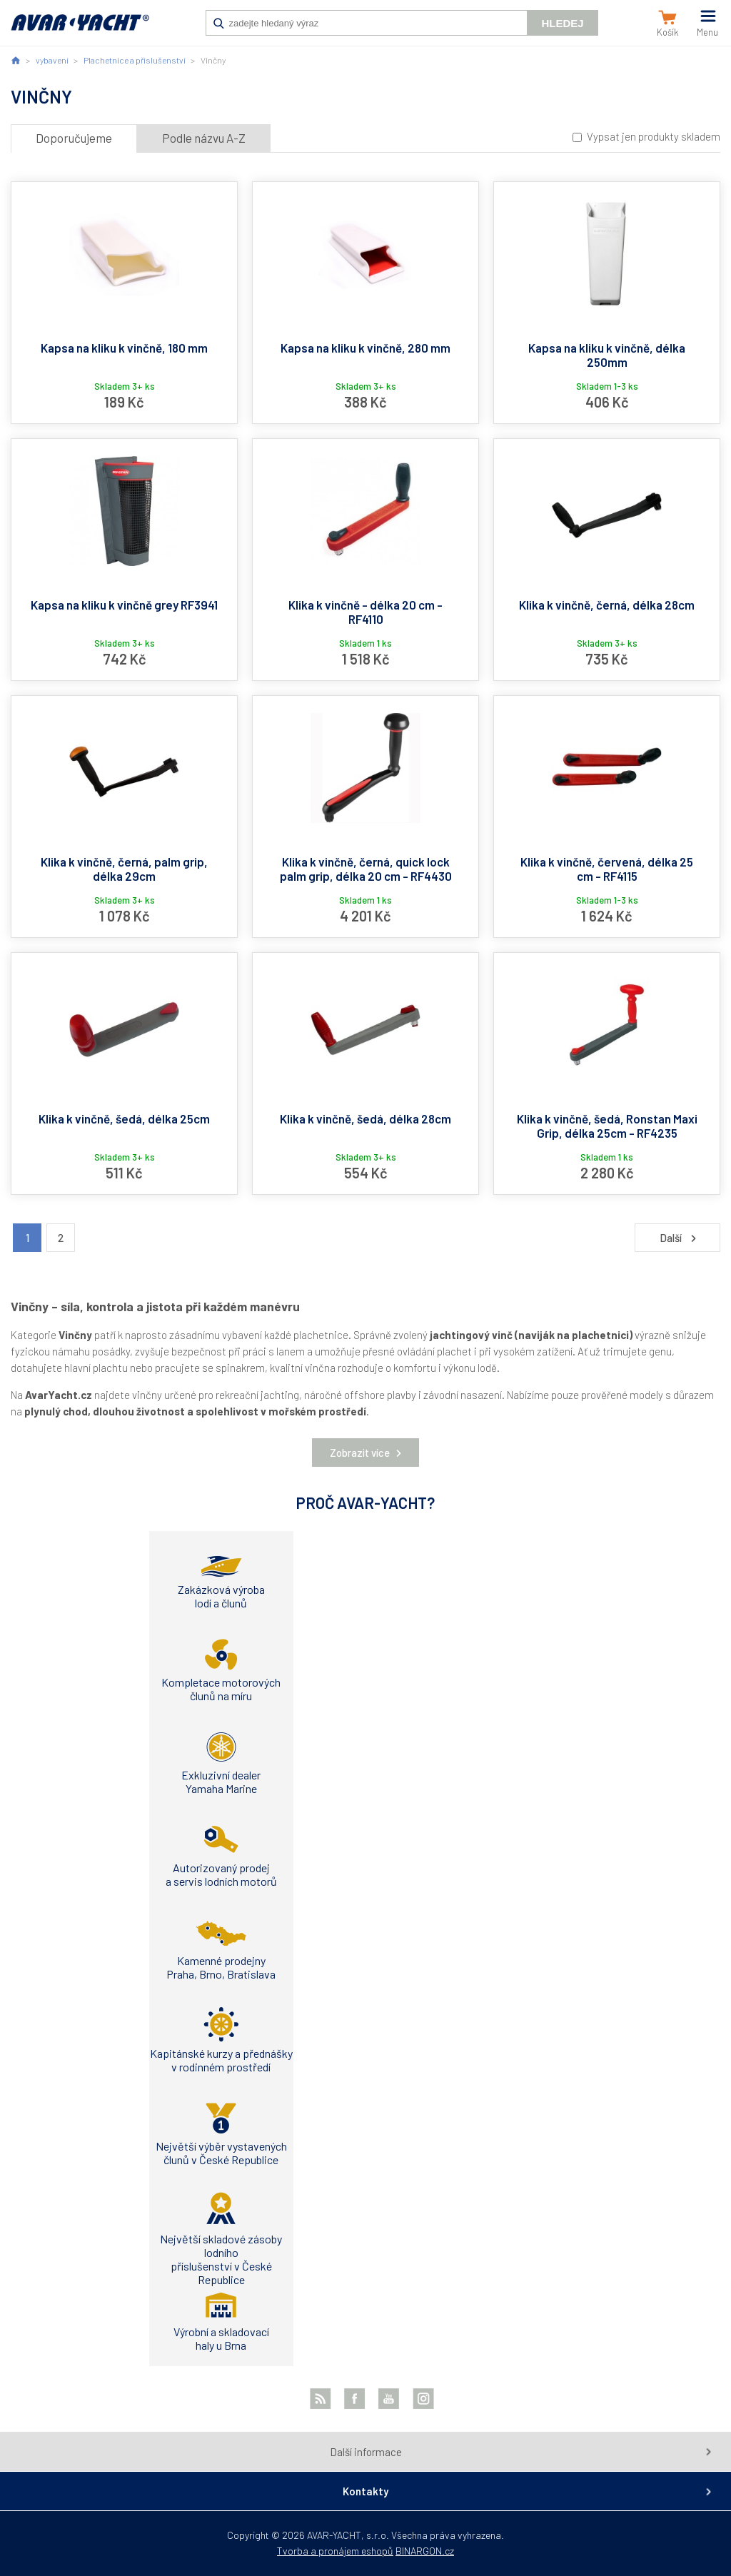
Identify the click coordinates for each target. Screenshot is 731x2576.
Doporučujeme (74, 138)
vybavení (52, 60)
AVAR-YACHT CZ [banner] (80, 30)
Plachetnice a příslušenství (135, 60)
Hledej (562, 23)
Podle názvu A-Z (204, 138)
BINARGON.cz (424, 2551)
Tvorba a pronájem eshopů (335, 2551)
